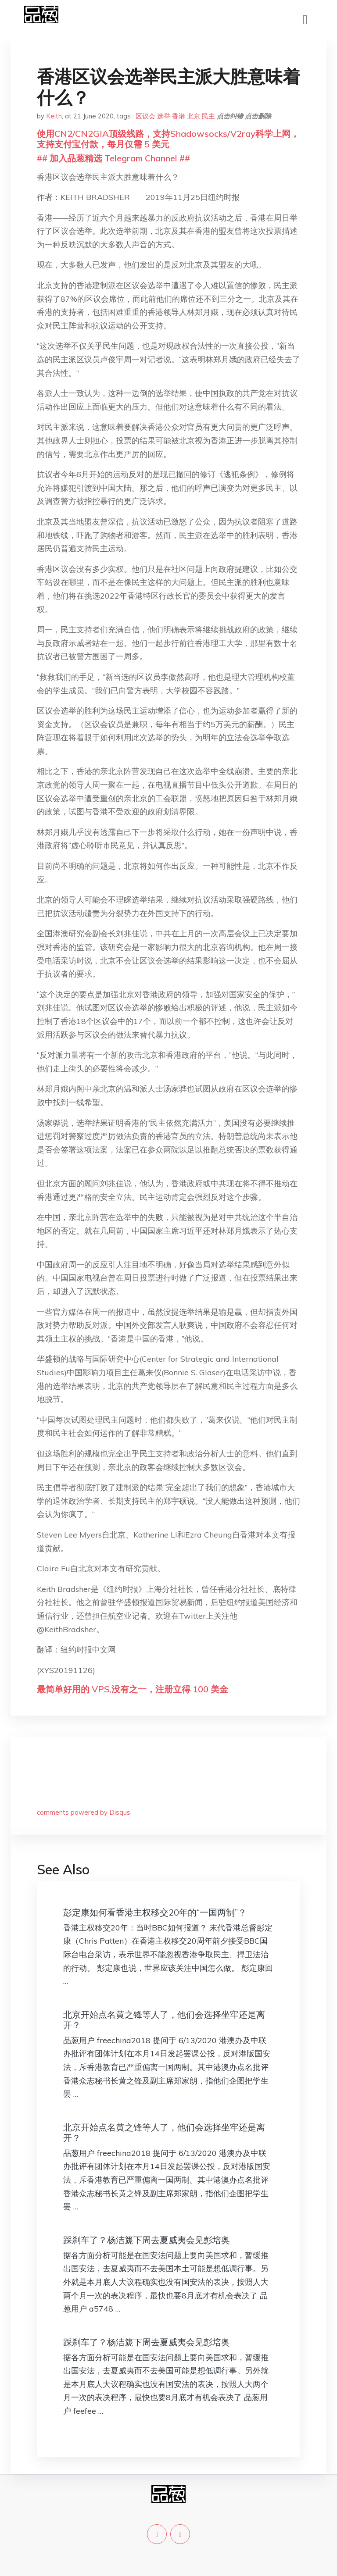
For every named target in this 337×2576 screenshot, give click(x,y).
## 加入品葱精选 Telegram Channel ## (113, 158)
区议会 (145, 116)
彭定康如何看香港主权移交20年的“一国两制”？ (155, 1912)
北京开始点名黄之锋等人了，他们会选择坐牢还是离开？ (164, 2019)
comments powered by (83, 1812)
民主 (208, 116)
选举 (163, 116)
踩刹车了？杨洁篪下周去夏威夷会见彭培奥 (146, 2239)
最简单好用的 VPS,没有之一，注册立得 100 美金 (132, 1689)
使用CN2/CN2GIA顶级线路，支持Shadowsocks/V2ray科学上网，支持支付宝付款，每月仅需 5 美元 (168, 139)
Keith (54, 116)
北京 (193, 116)
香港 (178, 116)
